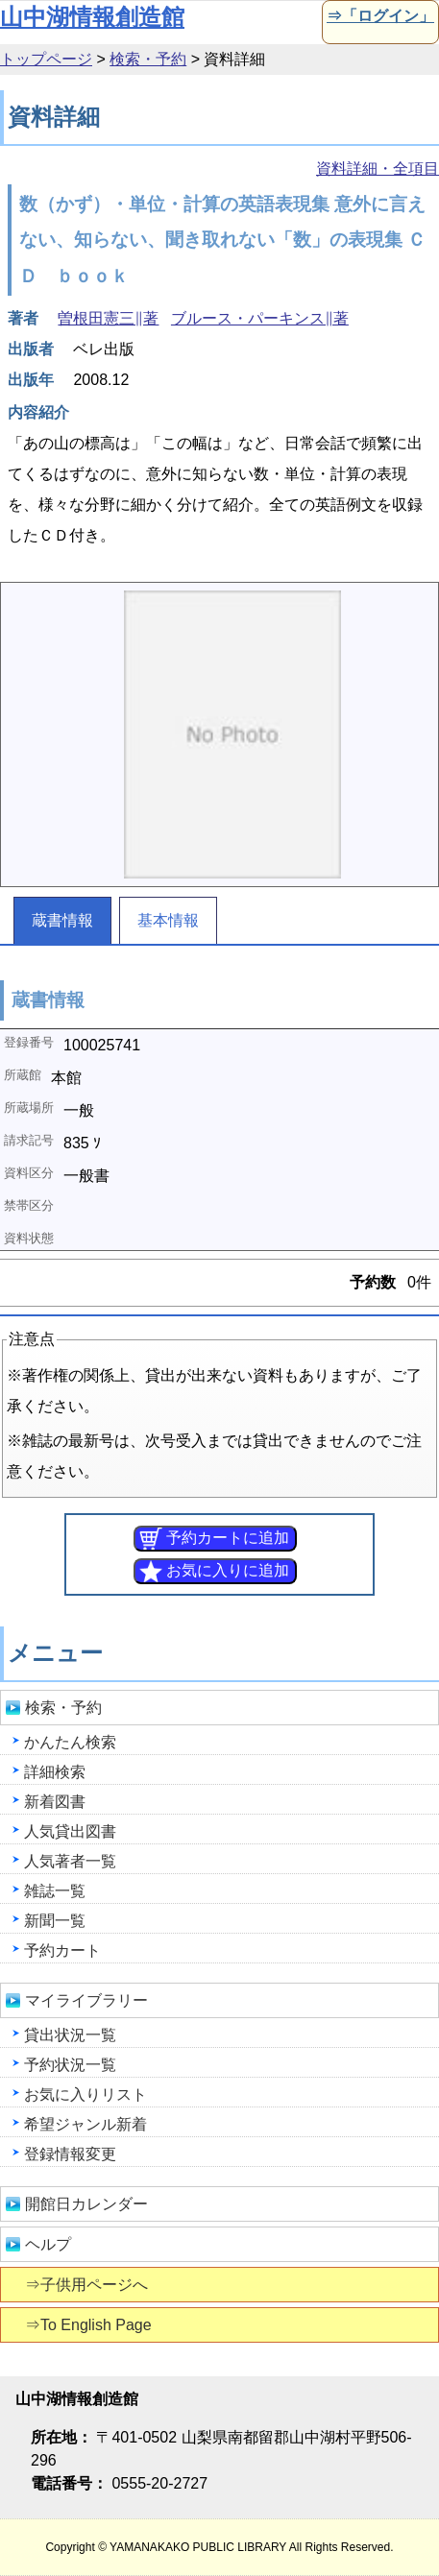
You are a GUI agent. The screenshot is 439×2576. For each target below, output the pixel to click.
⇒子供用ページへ (88, 2284)
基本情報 (168, 920)
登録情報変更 (70, 2154)
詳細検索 (54, 1772)
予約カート (62, 1950)
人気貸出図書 (70, 1831)
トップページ (46, 59)
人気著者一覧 (70, 1861)
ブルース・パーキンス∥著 (260, 318)
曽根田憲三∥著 (108, 318)
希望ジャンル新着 (85, 2124)
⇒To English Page (90, 2325)
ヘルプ (48, 2244)
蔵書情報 (62, 920)
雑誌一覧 (54, 1891)
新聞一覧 (54, 1921)
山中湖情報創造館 (92, 17)
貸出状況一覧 (70, 2035)
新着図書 (54, 1802)
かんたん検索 (70, 1742)
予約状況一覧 (70, 2065)
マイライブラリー (86, 2000)
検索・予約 (148, 59)
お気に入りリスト (85, 2094)
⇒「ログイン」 (379, 16)
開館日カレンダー (86, 2204)
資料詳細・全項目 (377, 168)
